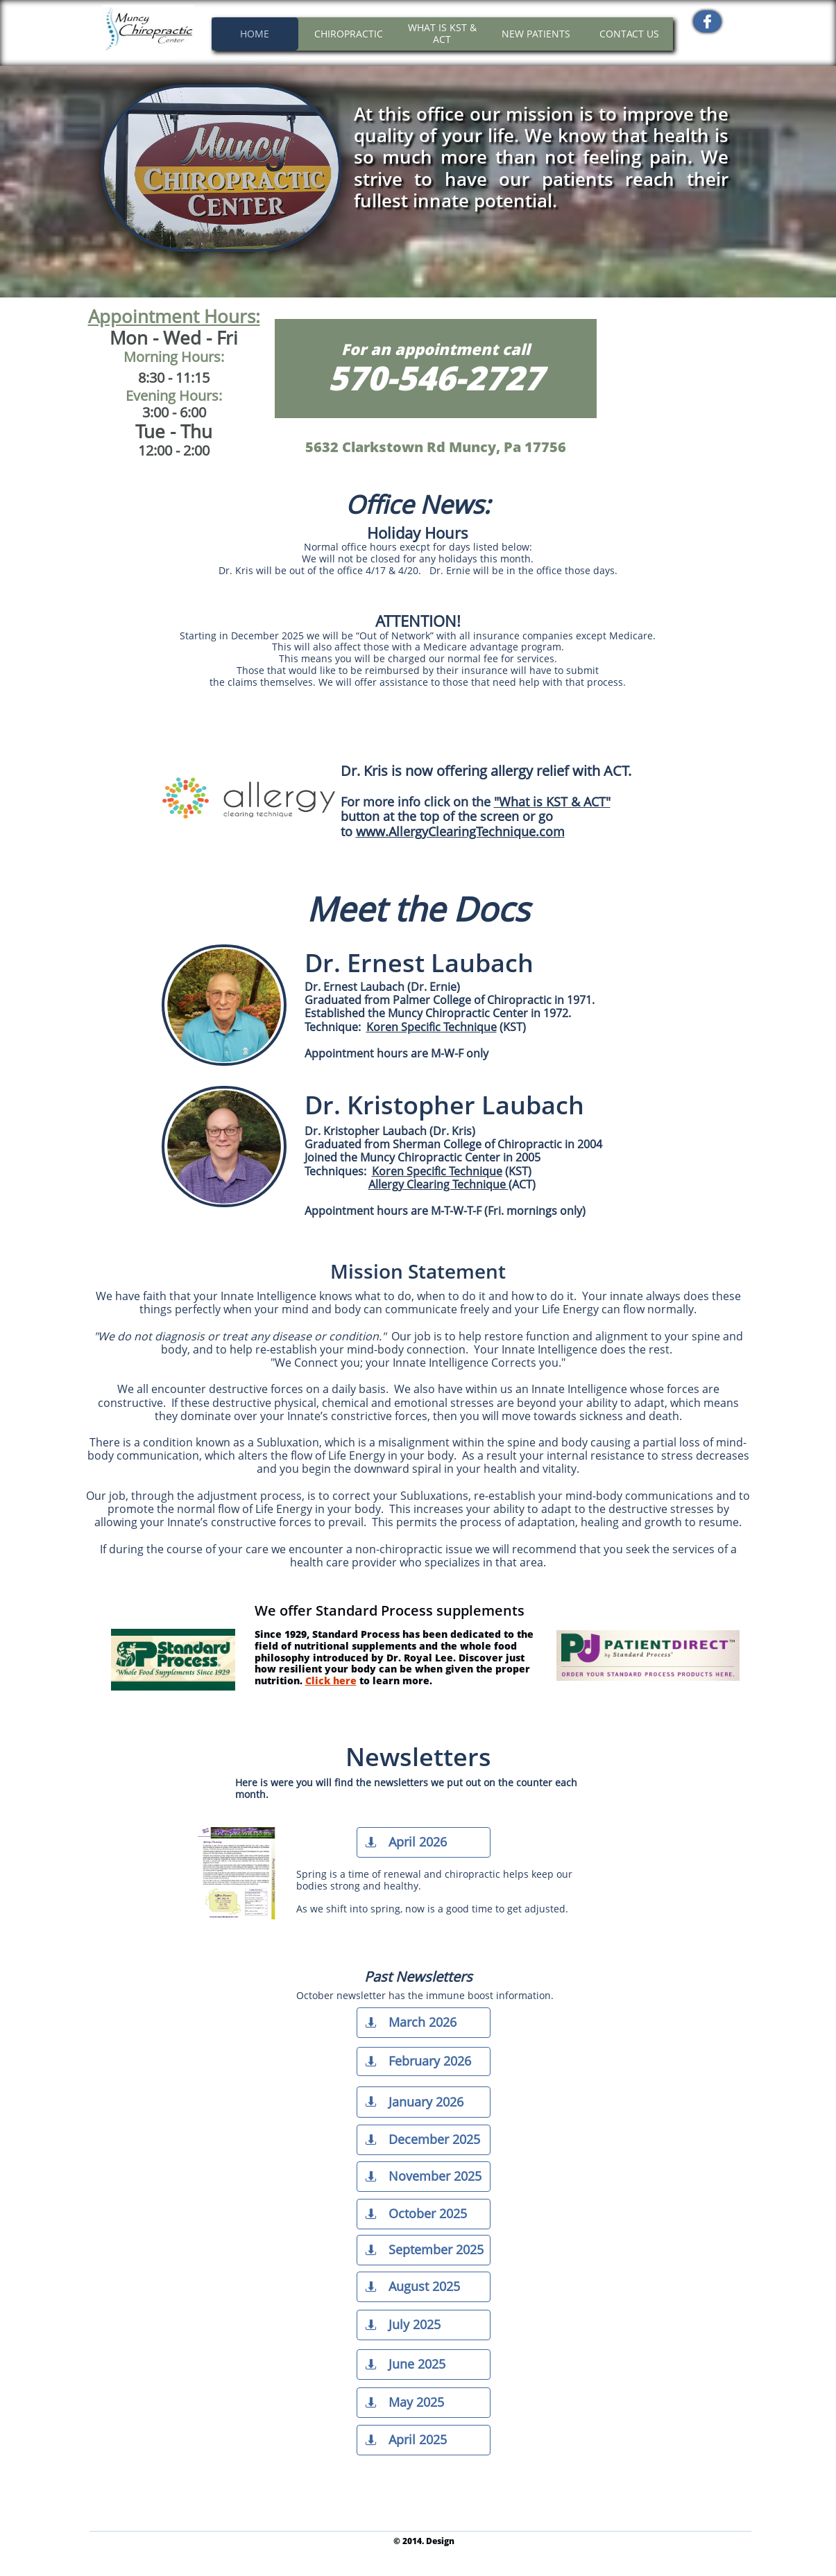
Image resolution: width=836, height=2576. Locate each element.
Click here (331, 1680)
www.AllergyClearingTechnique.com (460, 831)
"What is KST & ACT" (552, 801)
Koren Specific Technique (437, 1171)
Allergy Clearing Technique (438, 1184)
